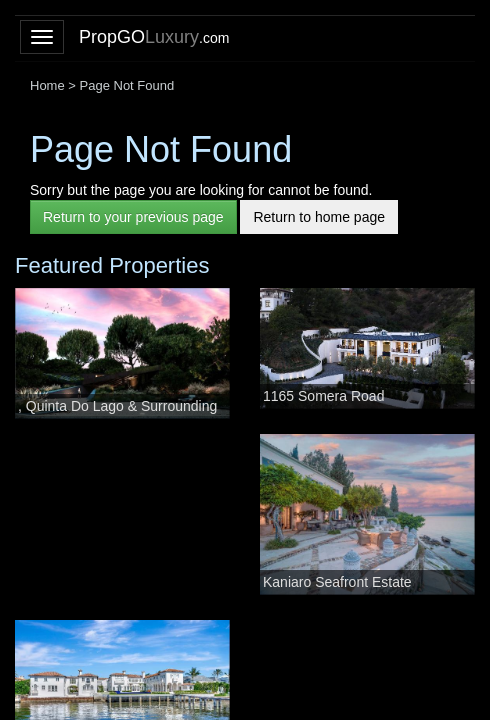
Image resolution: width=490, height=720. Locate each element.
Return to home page (319, 217)
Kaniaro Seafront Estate (337, 582)
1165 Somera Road (323, 396)
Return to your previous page (133, 217)
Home (47, 85)
